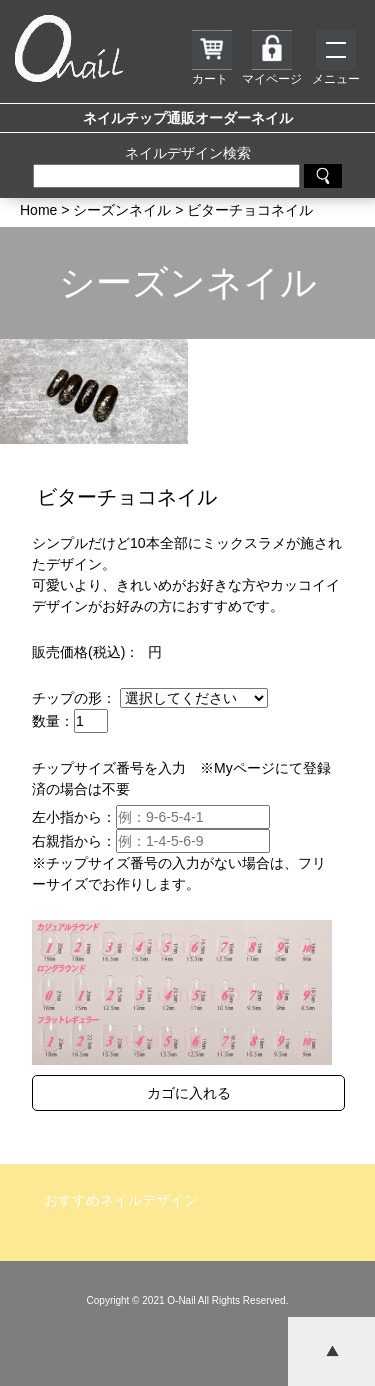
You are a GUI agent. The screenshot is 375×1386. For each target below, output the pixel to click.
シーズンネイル (188, 282)
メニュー (336, 58)
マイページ (272, 58)
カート (212, 58)
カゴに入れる (189, 1093)
